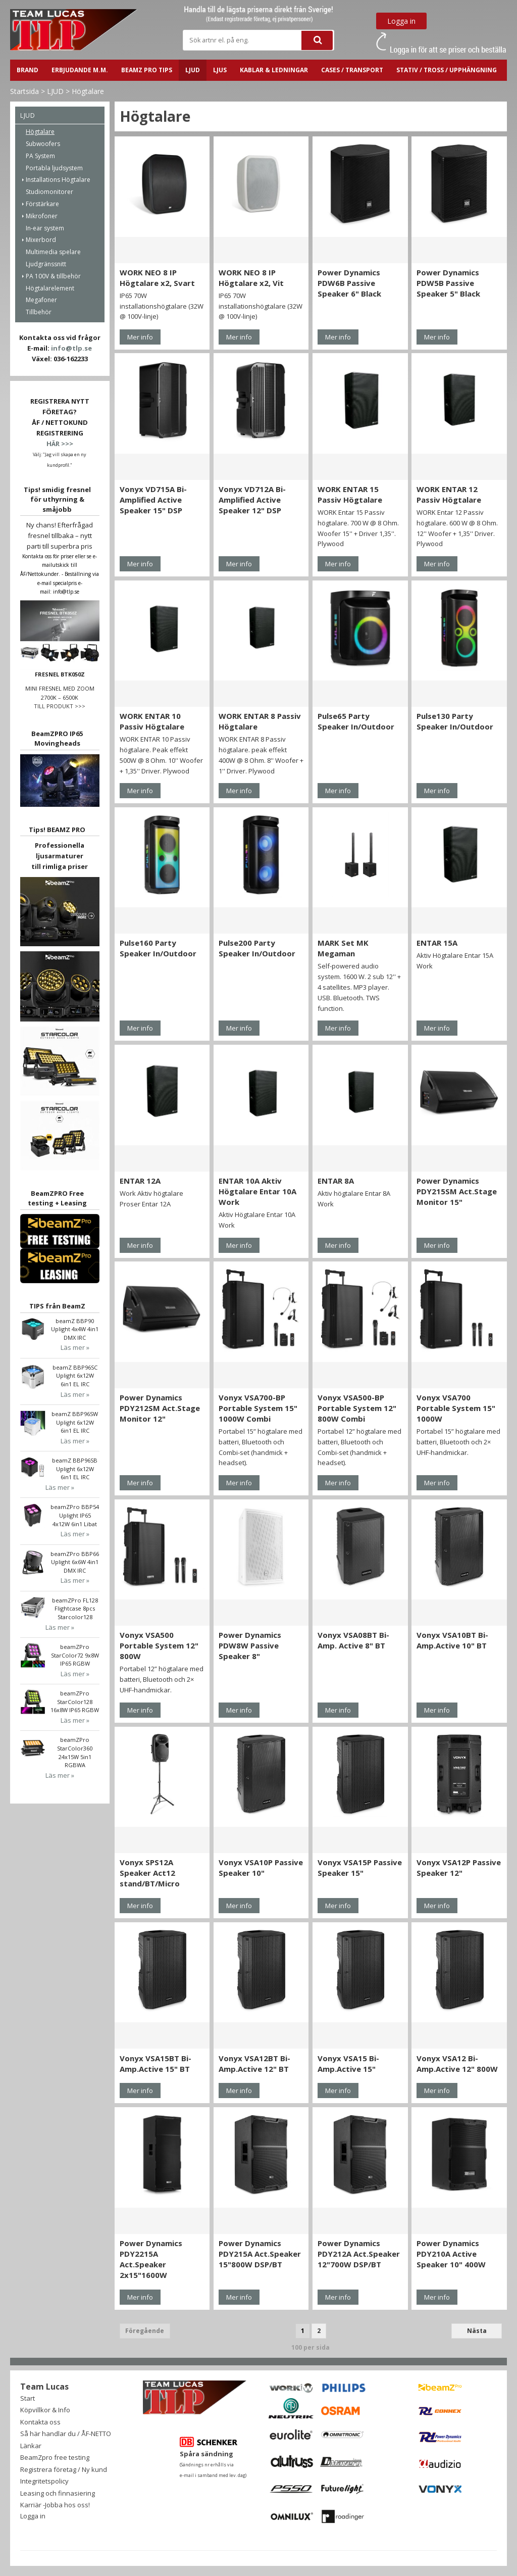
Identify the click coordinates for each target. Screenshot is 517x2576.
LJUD (192, 70)
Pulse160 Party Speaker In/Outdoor (158, 948)
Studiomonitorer (49, 191)
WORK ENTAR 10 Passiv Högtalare (152, 721)
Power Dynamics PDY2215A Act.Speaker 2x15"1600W (151, 2259)
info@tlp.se (71, 348)
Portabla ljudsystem (54, 168)
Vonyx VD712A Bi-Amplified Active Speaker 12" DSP (252, 499)
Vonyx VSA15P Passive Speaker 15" (360, 1867)
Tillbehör (38, 312)
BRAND (27, 70)
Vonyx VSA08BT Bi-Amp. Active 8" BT (353, 1640)
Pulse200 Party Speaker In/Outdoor (257, 948)
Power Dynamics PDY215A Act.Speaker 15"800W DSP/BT (260, 2253)
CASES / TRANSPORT (352, 70)
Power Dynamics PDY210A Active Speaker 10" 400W (451, 2253)
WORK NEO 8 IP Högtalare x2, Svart (157, 277)
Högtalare (88, 91)
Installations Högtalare (58, 179)
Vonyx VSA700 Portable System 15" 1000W (456, 1408)
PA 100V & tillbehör (53, 276)
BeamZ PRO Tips (146, 70)
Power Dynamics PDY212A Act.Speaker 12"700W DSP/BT (359, 2253)
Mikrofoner (42, 216)
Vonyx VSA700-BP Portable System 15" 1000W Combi (258, 1408)
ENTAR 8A (336, 1181)
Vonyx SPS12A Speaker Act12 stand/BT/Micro (150, 1872)
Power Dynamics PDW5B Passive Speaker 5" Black (448, 283)
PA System (40, 156)
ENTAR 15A (437, 943)
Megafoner (41, 300)
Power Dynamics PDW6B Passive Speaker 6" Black (349, 283)
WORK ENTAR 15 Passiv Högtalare (350, 494)
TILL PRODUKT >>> (59, 706)
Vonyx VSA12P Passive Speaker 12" (459, 1867)
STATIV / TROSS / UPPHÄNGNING (446, 70)
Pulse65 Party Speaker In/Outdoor (356, 721)
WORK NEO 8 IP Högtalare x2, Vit (251, 277)
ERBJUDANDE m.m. (79, 70)
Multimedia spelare (53, 252)
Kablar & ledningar (274, 70)
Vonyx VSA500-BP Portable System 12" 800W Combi (357, 1408)
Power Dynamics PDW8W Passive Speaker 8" (250, 1645)
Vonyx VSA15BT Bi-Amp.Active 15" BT (155, 2063)
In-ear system (45, 228)
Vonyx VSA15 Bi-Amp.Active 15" (348, 2063)
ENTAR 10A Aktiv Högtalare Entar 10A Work (257, 1191)
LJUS (220, 70)
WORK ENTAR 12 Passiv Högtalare (449, 494)
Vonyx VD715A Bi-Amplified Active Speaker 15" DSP (153, 499)
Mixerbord (41, 239)
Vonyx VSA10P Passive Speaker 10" (261, 1867)
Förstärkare (42, 204)
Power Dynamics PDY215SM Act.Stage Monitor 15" (457, 1191)
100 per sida (310, 2347)
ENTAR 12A (140, 1181)
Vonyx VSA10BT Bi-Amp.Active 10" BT (452, 1640)
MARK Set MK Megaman (343, 948)
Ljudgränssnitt (46, 264)
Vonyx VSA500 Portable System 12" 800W (159, 1645)
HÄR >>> (59, 443)
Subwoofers (43, 143)
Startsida (24, 91)
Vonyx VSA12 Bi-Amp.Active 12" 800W (457, 2063)
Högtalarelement (50, 288)
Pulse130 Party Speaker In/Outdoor (455, 721)
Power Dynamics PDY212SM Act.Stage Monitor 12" (160, 1408)
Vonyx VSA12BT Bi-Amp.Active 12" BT (254, 2063)
